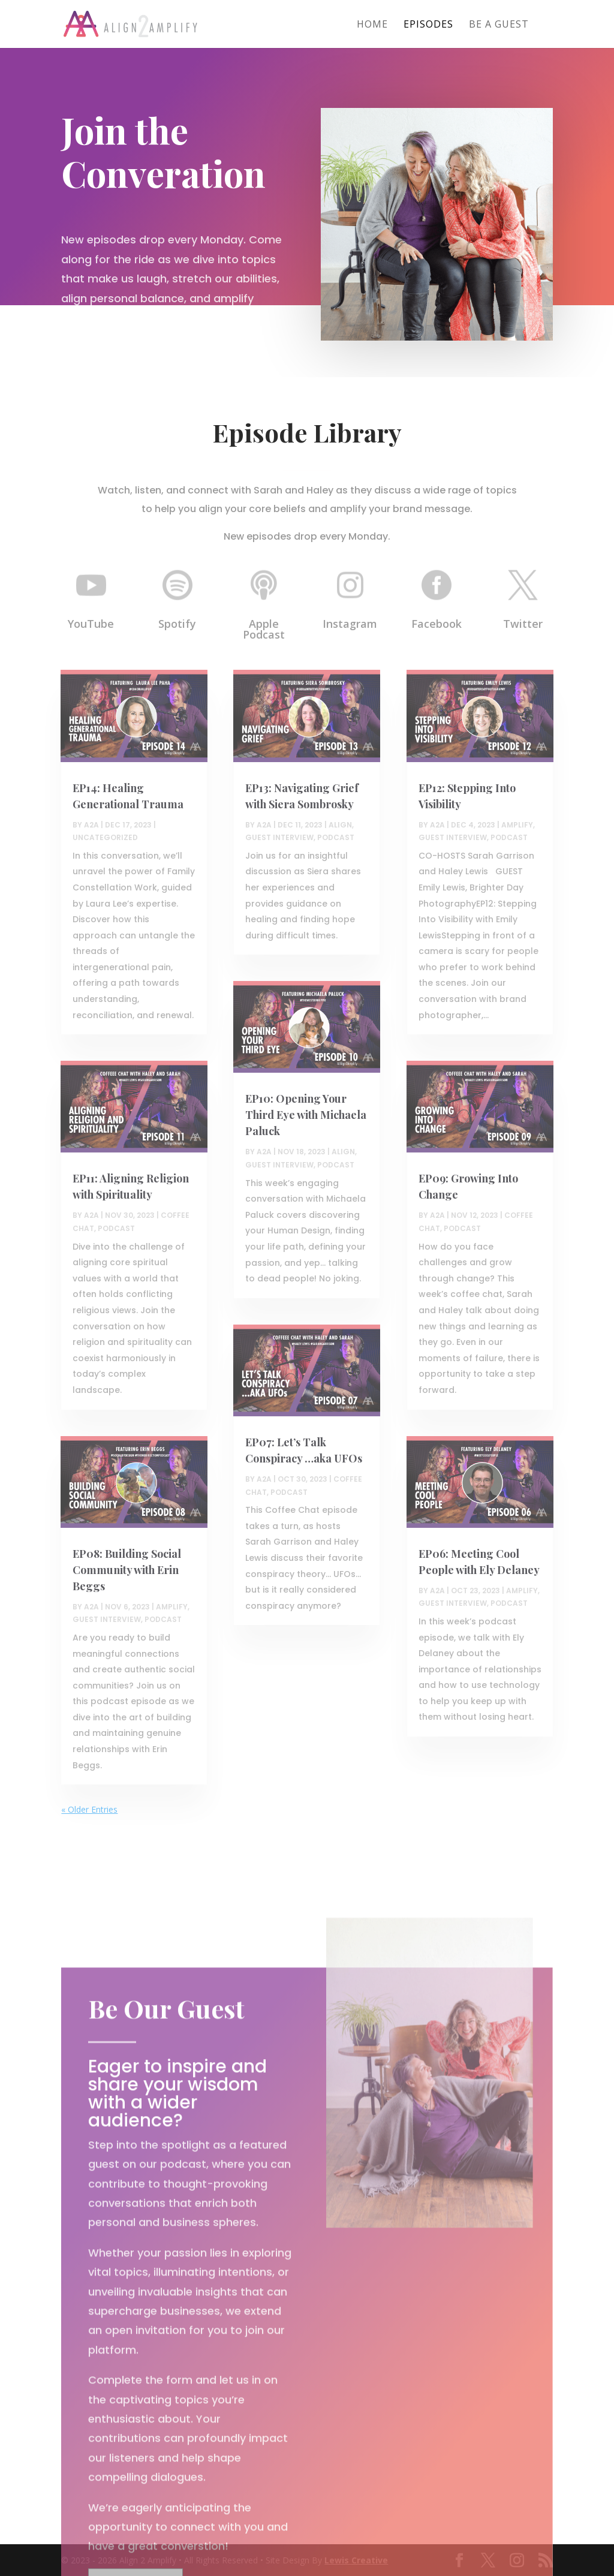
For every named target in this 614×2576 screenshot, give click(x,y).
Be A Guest (499, 25)
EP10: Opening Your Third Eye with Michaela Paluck (305, 1114)
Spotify (177, 623)
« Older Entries (89, 1809)
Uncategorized (105, 837)
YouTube (91, 623)
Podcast (116, 1228)
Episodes (428, 25)
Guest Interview (107, 1619)
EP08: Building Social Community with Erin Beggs (127, 1569)
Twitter (523, 623)
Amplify (172, 1607)
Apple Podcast (264, 629)
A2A (91, 825)
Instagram (350, 623)
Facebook (436, 623)
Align (340, 825)
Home (372, 25)
